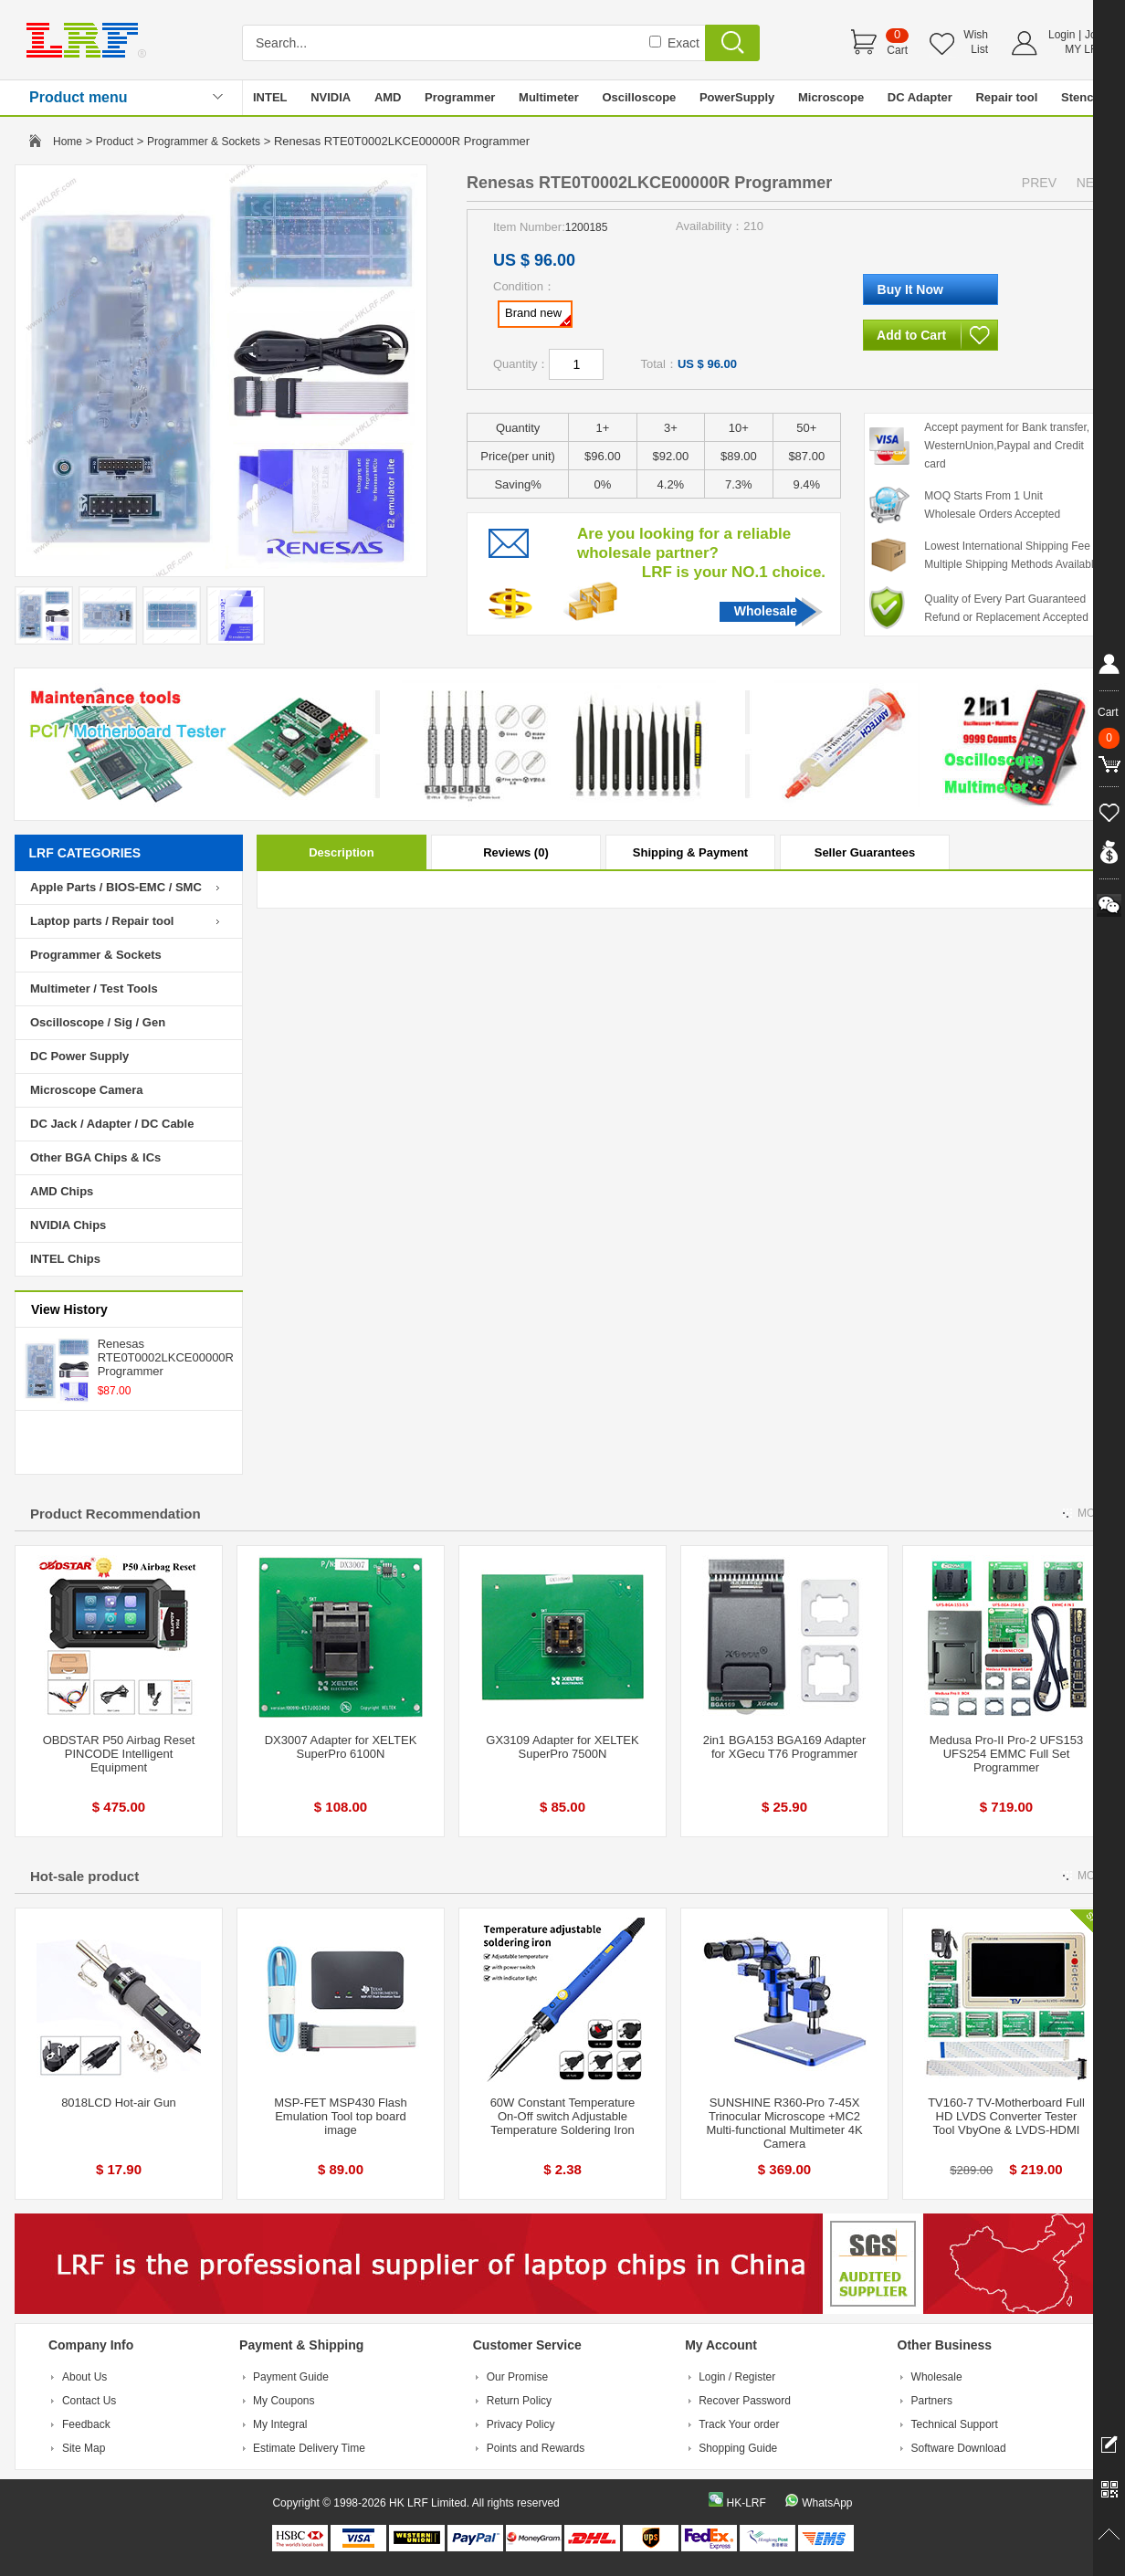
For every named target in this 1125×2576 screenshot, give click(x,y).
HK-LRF (745, 2503)
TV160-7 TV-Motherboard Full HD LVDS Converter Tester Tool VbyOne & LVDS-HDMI (1006, 2116)
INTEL (270, 97)
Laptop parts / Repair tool (101, 921)
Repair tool (1006, 97)
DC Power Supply (79, 1056)
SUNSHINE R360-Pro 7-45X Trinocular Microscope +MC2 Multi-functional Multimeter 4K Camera (784, 2123)
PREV (1039, 182)
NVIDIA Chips (68, 1225)
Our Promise (517, 2377)
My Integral (280, 2424)
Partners (931, 2400)
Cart (897, 50)
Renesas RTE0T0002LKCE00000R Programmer (166, 1357)
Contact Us (89, 2400)
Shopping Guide (738, 2448)
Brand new (538, 316)
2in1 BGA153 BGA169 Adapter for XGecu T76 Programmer (785, 1747)
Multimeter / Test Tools (94, 988)
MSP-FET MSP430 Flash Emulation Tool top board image (340, 2116)
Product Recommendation (115, 1513)
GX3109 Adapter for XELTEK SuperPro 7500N (562, 1747)
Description (341, 852)
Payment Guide (291, 2377)
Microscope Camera (86, 1090)
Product (114, 141)
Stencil (1080, 97)
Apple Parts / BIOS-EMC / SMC (116, 887)
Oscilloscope (639, 97)
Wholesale (765, 611)
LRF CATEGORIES (85, 853)
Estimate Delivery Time (309, 2448)
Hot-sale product (84, 1876)
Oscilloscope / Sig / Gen (97, 1022)
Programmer (460, 97)
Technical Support (954, 2424)
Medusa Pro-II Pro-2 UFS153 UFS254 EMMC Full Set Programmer (1006, 1753)
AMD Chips (61, 1191)
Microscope (831, 97)
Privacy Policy (521, 2424)
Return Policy (519, 2400)
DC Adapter (920, 97)
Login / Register (737, 2377)
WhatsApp (827, 2503)
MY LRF (1085, 49)
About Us (84, 2377)
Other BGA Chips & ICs (95, 1157)
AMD (388, 97)
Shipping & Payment (690, 852)
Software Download (958, 2448)
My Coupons (283, 2400)
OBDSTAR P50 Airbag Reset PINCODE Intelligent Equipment (119, 1753)
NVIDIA (330, 97)
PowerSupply (736, 97)
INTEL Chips (65, 1259)
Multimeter (549, 97)
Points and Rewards (535, 2448)
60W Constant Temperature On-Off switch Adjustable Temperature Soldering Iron (563, 2116)
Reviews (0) (516, 852)
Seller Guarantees (865, 852)
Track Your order (739, 2424)
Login (1061, 34)
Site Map (83, 2448)
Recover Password (745, 2400)
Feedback (86, 2424)
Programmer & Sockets (203, 141)
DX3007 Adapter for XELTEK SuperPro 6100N (341, 1747)
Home (67, 141)
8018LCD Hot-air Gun (118, 2102)
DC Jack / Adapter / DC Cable (112, 1123)
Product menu (78, 97)
